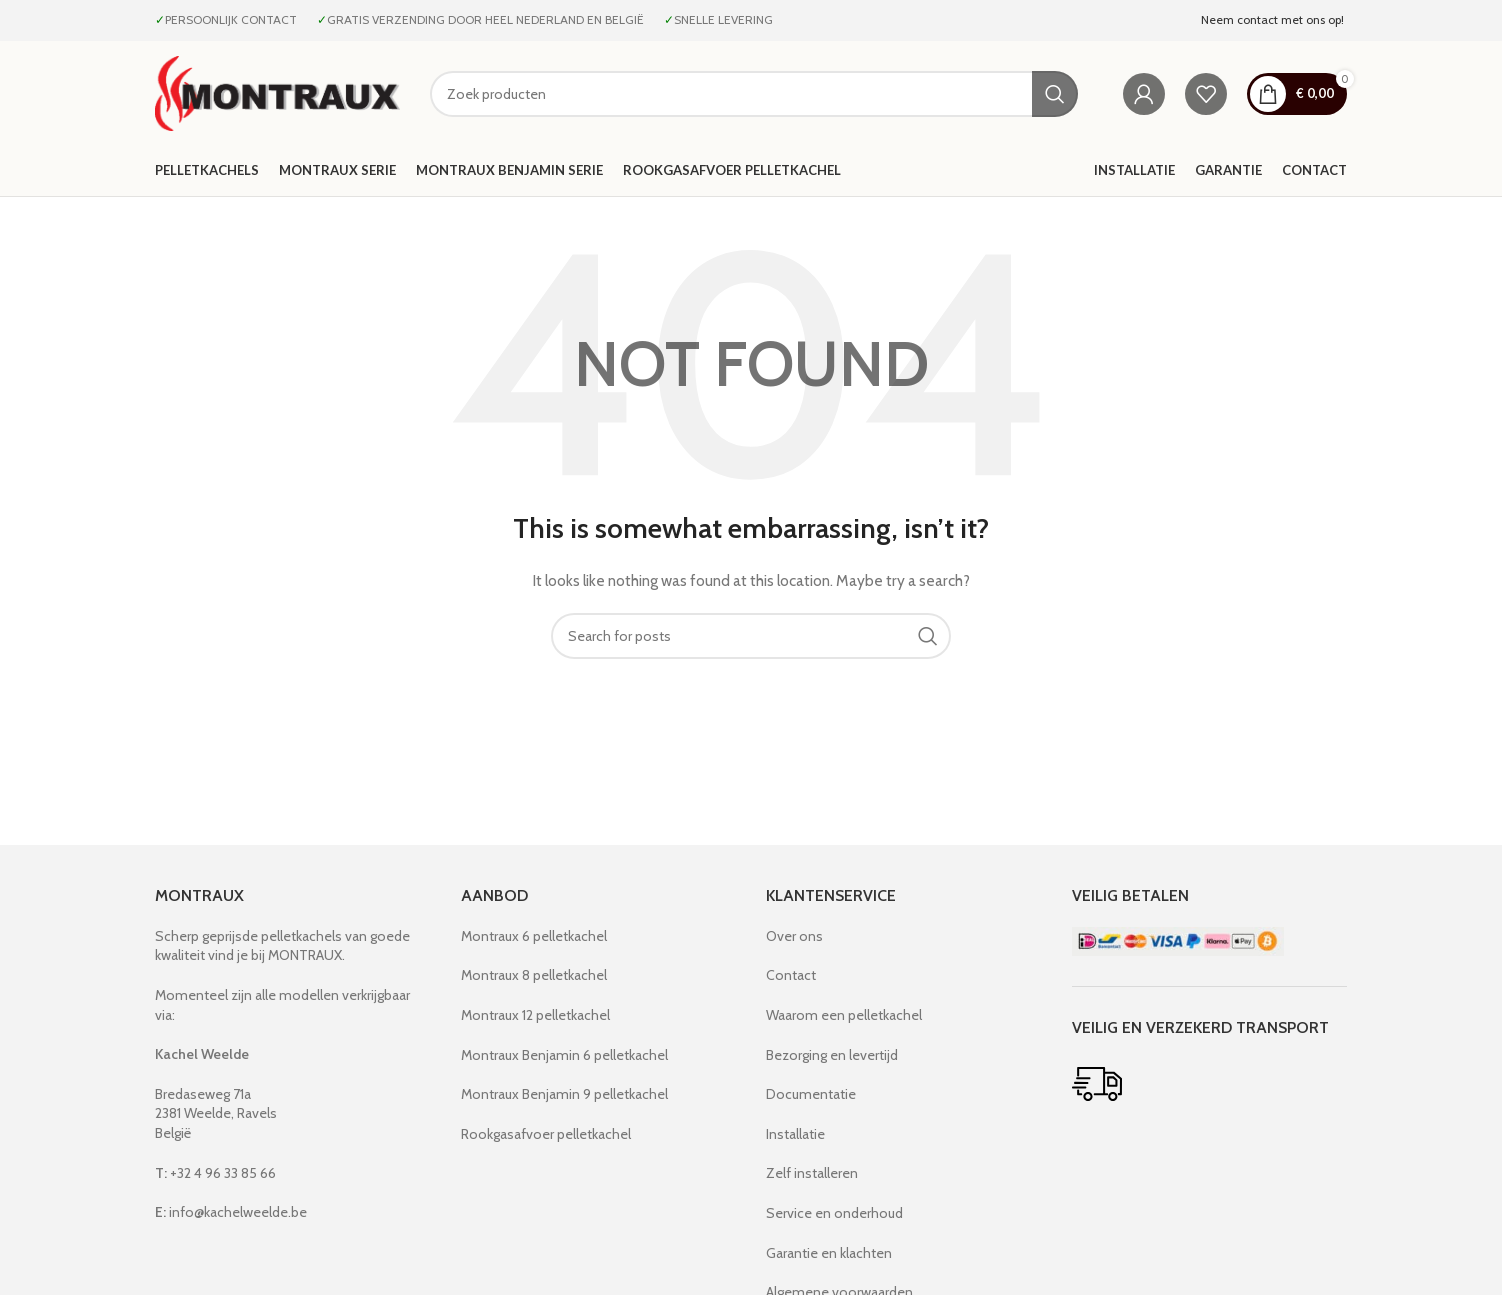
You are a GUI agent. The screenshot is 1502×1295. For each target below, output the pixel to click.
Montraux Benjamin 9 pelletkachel (564, 1094)
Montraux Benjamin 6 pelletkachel (564, 1055)
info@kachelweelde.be (231, 1212)
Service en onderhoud (834, 1213)
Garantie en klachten (829, 1253)
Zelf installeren (812, 1173)
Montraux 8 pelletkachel (534, 975)
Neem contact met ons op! (1274, 19)
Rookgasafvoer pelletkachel (546, 1134)
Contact (791, 975)
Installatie (795, 1134)
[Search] (754, 94)
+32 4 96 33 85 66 (215, 1173)
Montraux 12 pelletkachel (535, 1015)
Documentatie (811, 1094)
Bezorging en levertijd (832, 1055)
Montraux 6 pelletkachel (534, 936)
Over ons (794, 936)
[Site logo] (277, 92)
